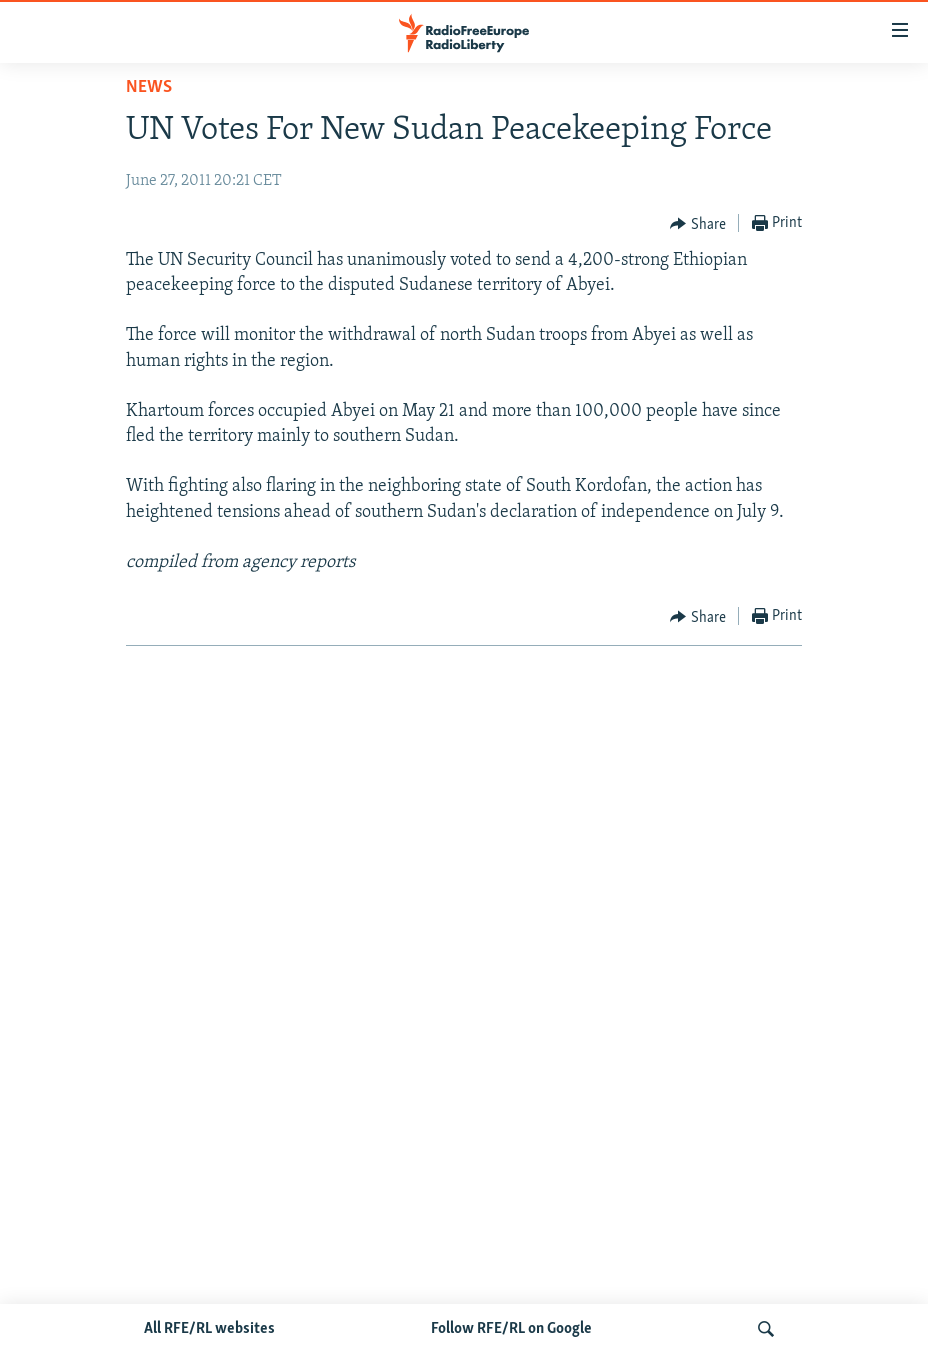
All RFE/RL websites (209, 1329)
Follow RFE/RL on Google (511, 1329)
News (149, 87)
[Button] (698, 224)
